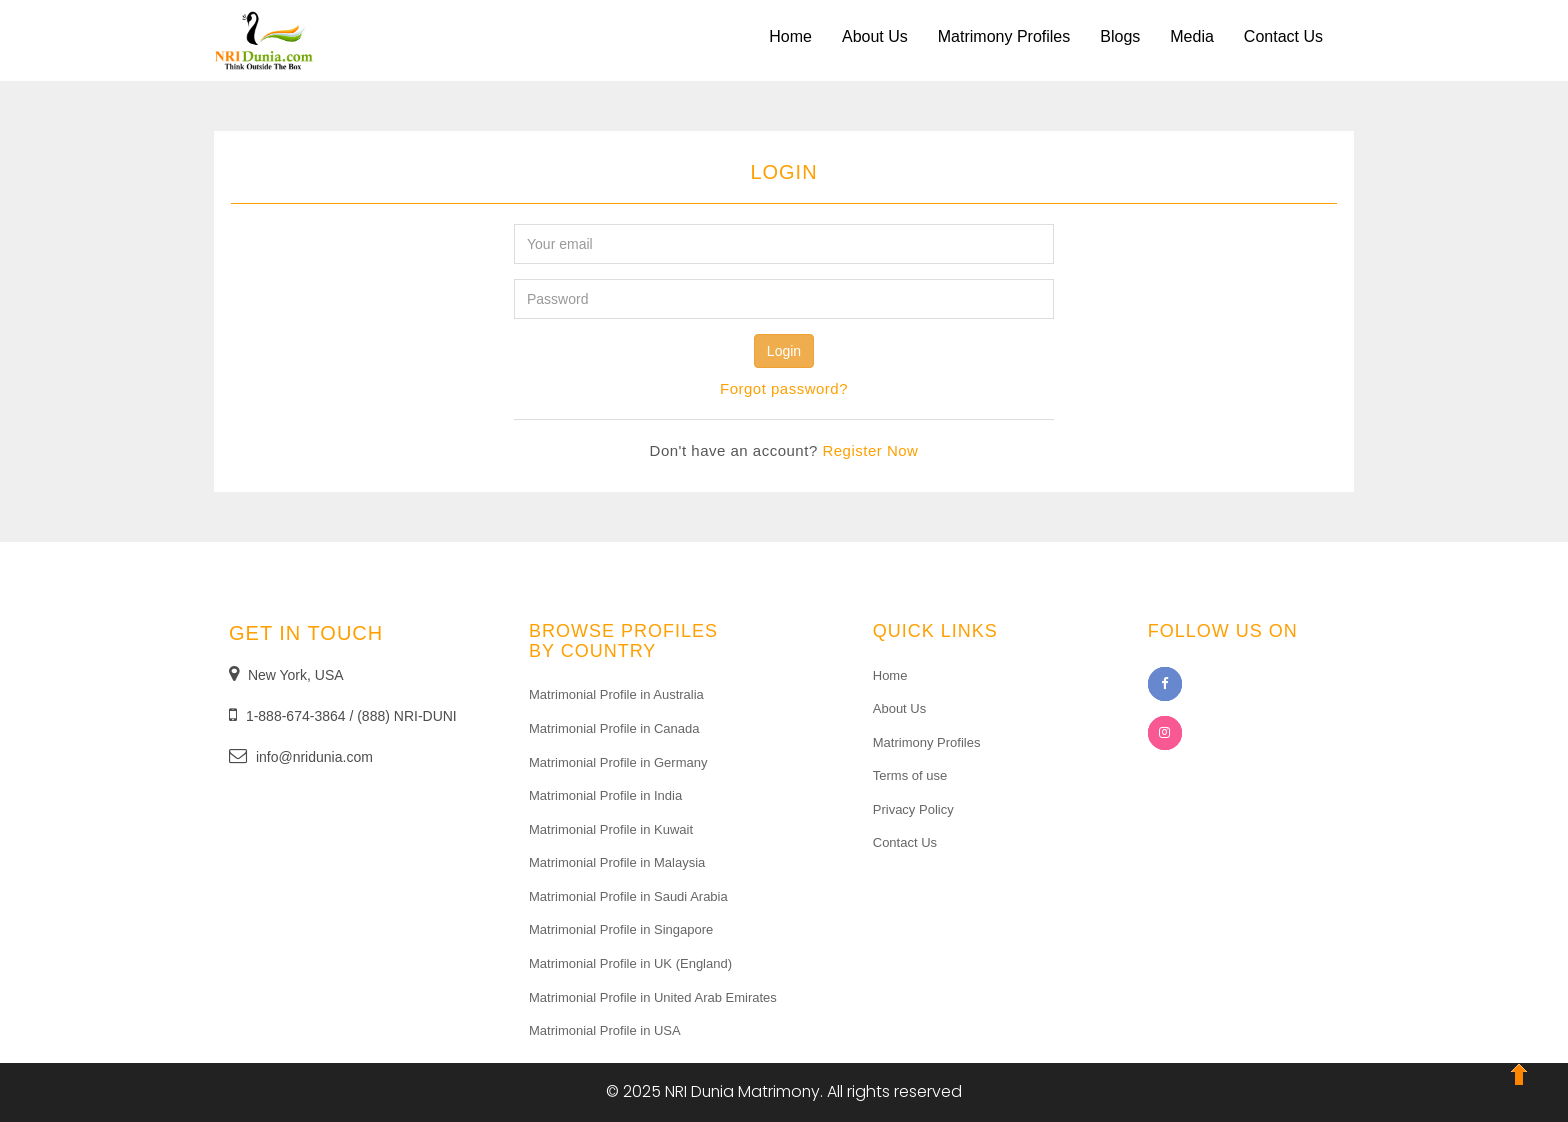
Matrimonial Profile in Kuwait (611, 829)
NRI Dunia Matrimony (743, 1091)
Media (1192, 36)
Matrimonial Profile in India (605, 795)
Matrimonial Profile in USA (605, 1030)
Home (790, 36)
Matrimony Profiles (1004, 36)
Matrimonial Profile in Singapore (621, 929)
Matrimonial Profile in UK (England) (630, 963)
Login (784, 351)
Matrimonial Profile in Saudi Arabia (628, 896)
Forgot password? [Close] (784, 388)
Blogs (1120, 36)
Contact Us (1283, 36)
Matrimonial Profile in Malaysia (617, 862)
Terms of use (910, 775)
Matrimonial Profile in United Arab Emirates (653, 997)
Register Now (870, 450)
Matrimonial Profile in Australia (616, 694)
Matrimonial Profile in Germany (618, 762)
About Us (875, 36)
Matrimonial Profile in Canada (614, 728)
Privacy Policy (913, 809)
